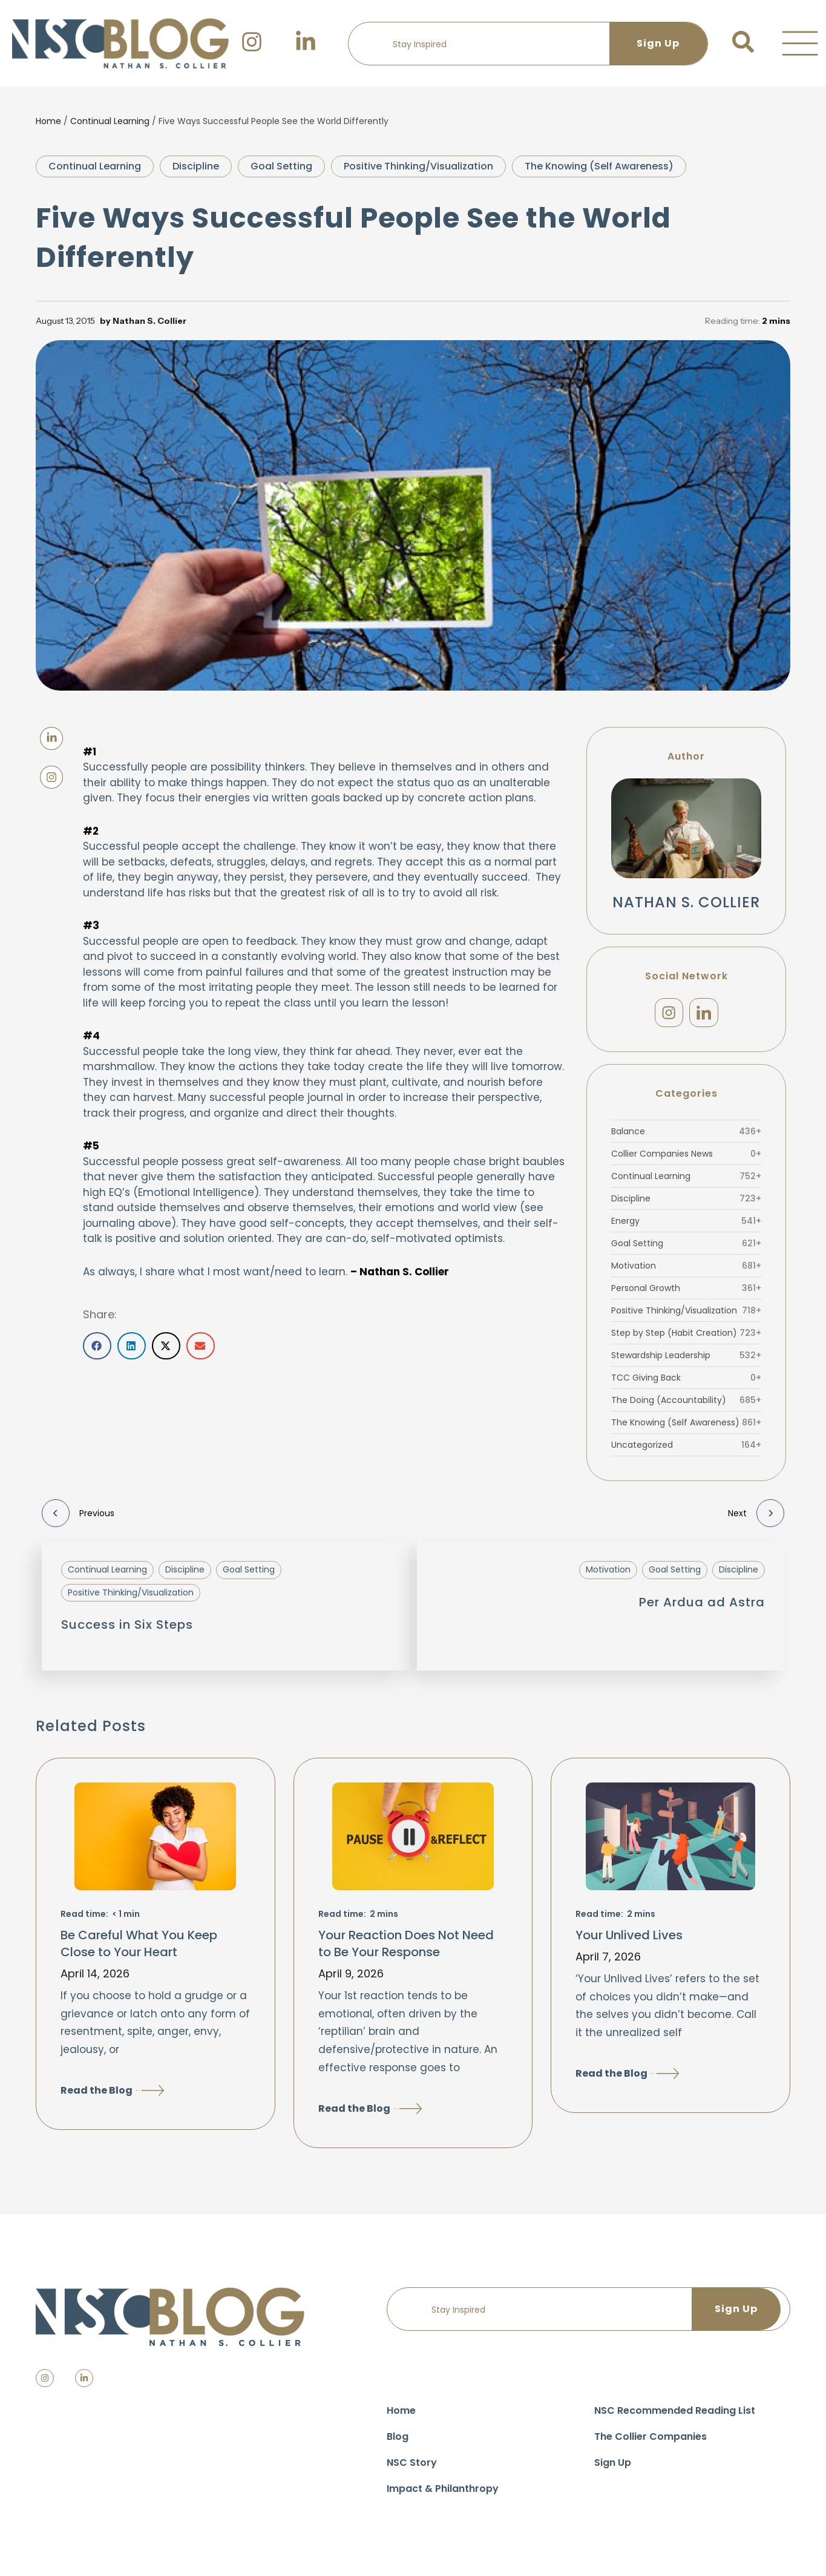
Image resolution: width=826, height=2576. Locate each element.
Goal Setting (281, 166)
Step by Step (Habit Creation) (686, 1339)
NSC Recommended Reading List (674, 2416)
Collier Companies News (686, 1159)
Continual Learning (109, 121)
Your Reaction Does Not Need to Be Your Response (406, 1949)
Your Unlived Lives (629, 1941)
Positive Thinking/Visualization (418, 166)
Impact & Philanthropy (443, 2495)
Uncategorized (686, 1451)
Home (48, 121)
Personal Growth (686, 1294)
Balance (686, 1137)
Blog (397, 2443)
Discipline (195, 166)
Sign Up (612, 2469)
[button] (800, 43)
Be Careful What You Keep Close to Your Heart (139, 1949)
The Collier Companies (650, 2443)
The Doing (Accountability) (686, 1406)
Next (756, 1519)
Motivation (686, 1271)
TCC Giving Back (686, 1383)
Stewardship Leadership (686, 1361)
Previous (78, 1519)
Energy (686, 1227)
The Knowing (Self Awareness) (599, 166)
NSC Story (412, 2469)
